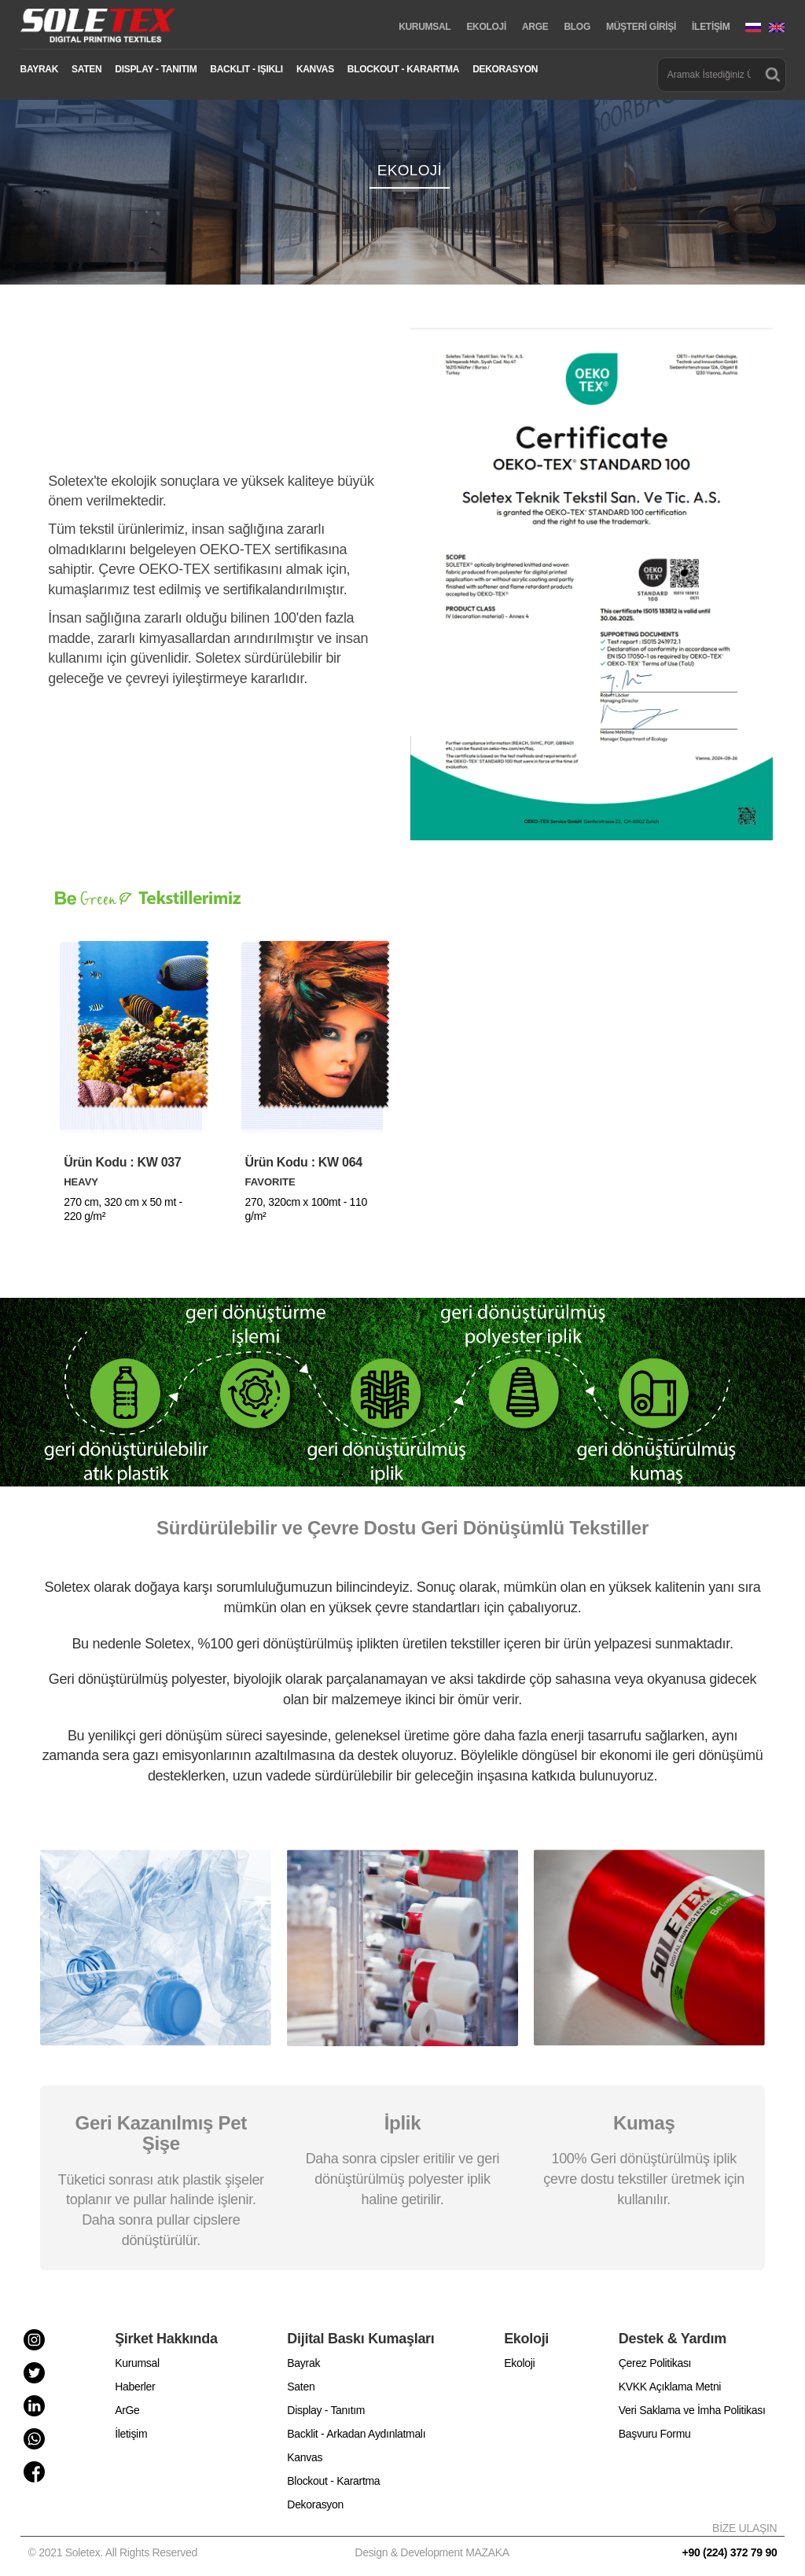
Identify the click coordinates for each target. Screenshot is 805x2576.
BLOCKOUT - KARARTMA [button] (403, 69)
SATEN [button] (86, 69)
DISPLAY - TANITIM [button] (156, 69)
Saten (300, 2386)
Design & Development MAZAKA (432, 2552)
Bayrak (303, 2363)
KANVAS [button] (315, 69)
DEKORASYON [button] (505, 69)
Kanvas (304, 2457)
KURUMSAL (424, 26)
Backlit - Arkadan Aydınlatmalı (356, 2433)
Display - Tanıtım (326, 2410)
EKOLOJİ (486, 26)
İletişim (131, 2433)
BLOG (577, 26)
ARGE (535, 26)
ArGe (127, 2410)
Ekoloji (519, 2363)
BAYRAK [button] (39, 69)
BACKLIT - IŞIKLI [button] (246, 69)
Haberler (135, 2386)
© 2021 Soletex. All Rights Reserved (116, 2552)
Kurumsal (137, 2363)
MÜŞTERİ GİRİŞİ (641, 26)
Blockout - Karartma (333, 2481)
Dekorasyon (315, 2504)
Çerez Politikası (655, 2363)
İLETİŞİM (711, 26)
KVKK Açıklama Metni (670, 2386)
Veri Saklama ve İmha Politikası (692, 2410)
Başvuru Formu (655, 2433)
